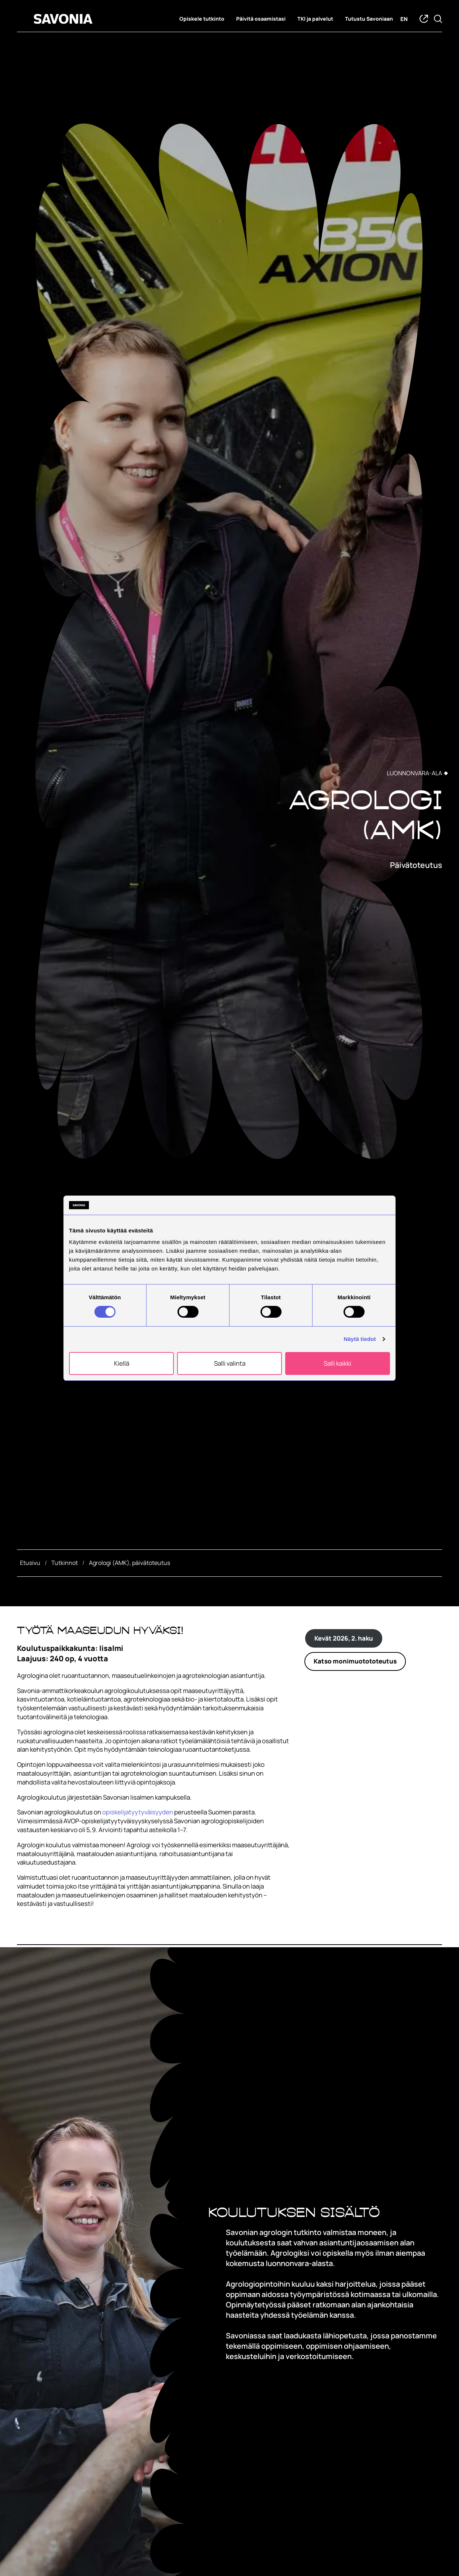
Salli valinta (229, 1363)
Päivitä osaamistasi (261, 18)
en (404, 19)
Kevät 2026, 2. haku (343, 1638)
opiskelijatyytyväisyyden (137, 1812)
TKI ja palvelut (315, 18)
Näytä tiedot (360, 1339)
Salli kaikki (337, 1363)
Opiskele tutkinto (201, 18)
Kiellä (121, 1363)
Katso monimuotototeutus (355, 1661)
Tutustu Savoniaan (369, 18)
